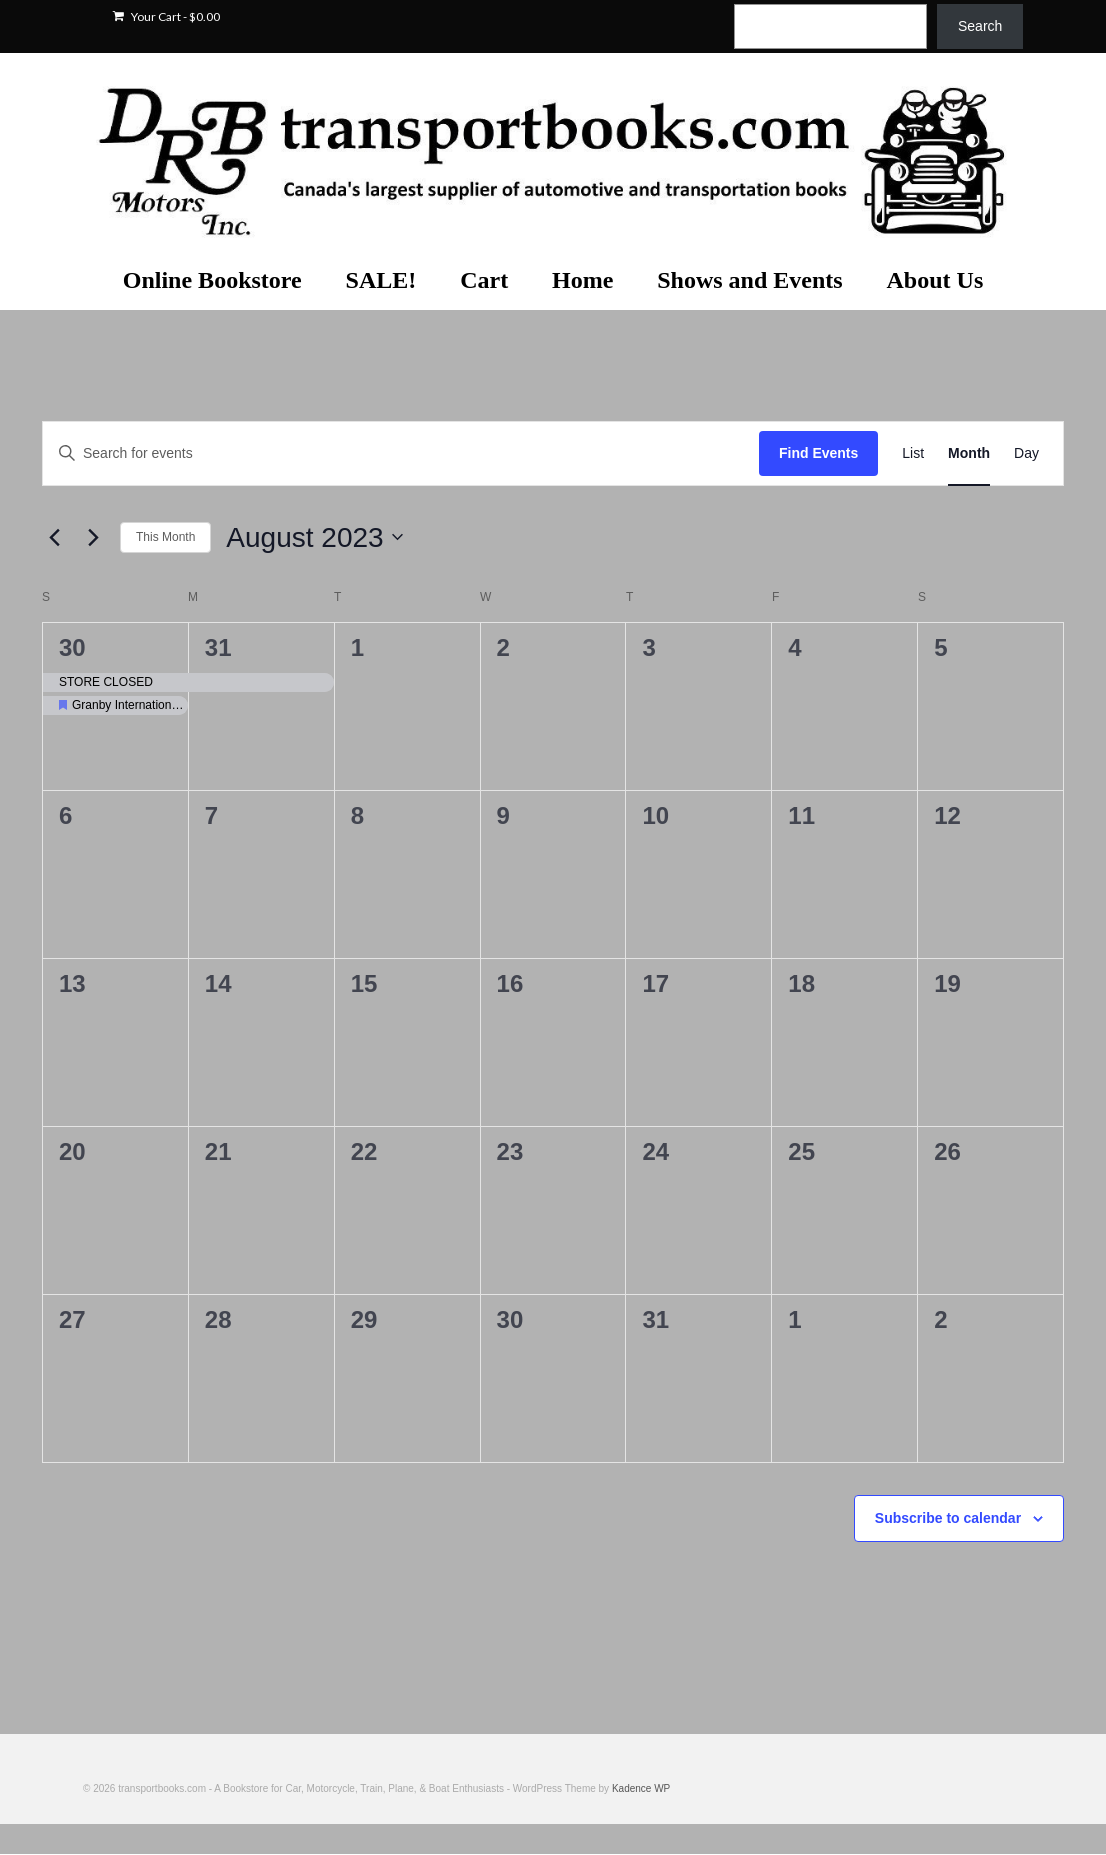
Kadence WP (641, 1788)
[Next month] (93, 537)
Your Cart (166, 16)
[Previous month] (54, 537)
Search (980, 26)
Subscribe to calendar (948, 1518)
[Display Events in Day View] (1026, 453)
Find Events (818, 453)
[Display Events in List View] (913, 453)
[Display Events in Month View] (969, 453)
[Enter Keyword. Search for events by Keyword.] (401, 453)
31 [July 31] (218, 647)
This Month (165, 537)
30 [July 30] (72, 647)
